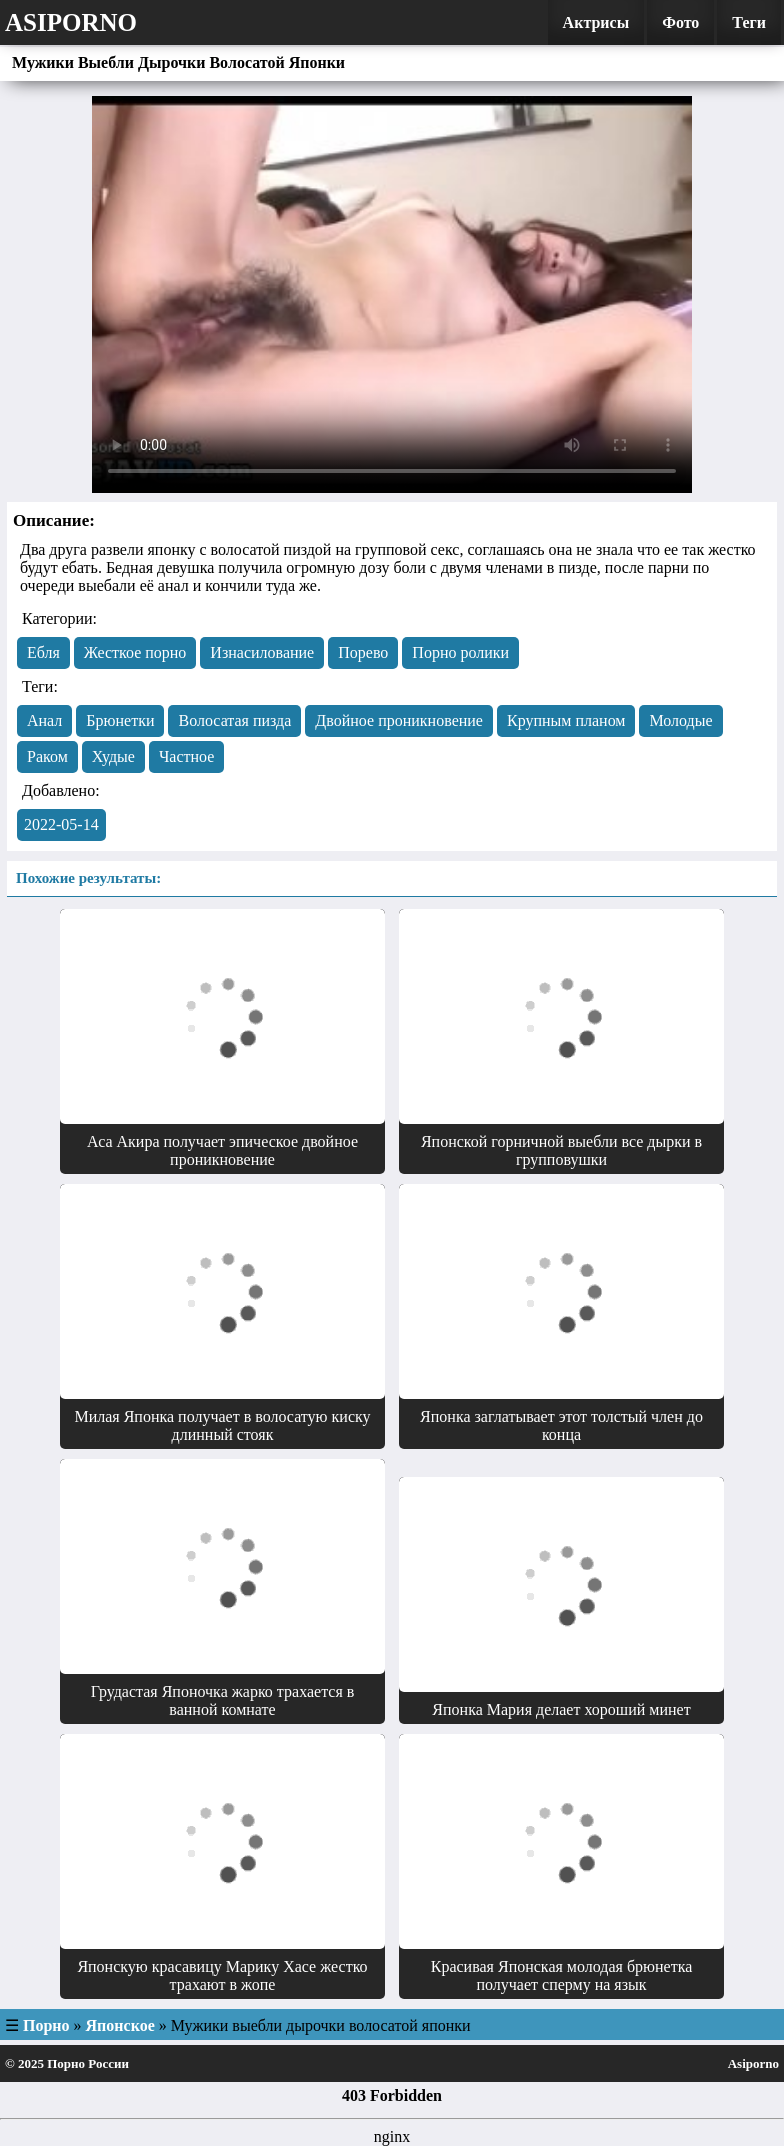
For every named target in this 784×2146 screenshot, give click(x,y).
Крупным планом (566, 720)
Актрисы (596, 22)
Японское (120, 2025)
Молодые (680, 720)
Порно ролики (460, 652)
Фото (680, 22)
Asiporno (71, 22)
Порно (46, 2025)
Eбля (43, 652)
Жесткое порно (135, 652)
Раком (47, 756)
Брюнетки (120, 720)
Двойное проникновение (399, 720)
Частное (186, 756)
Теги (749, 22)
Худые (113, 756)
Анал (44, 720)
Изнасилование (262, 652)
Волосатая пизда (234, 720)
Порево (363, 652)
